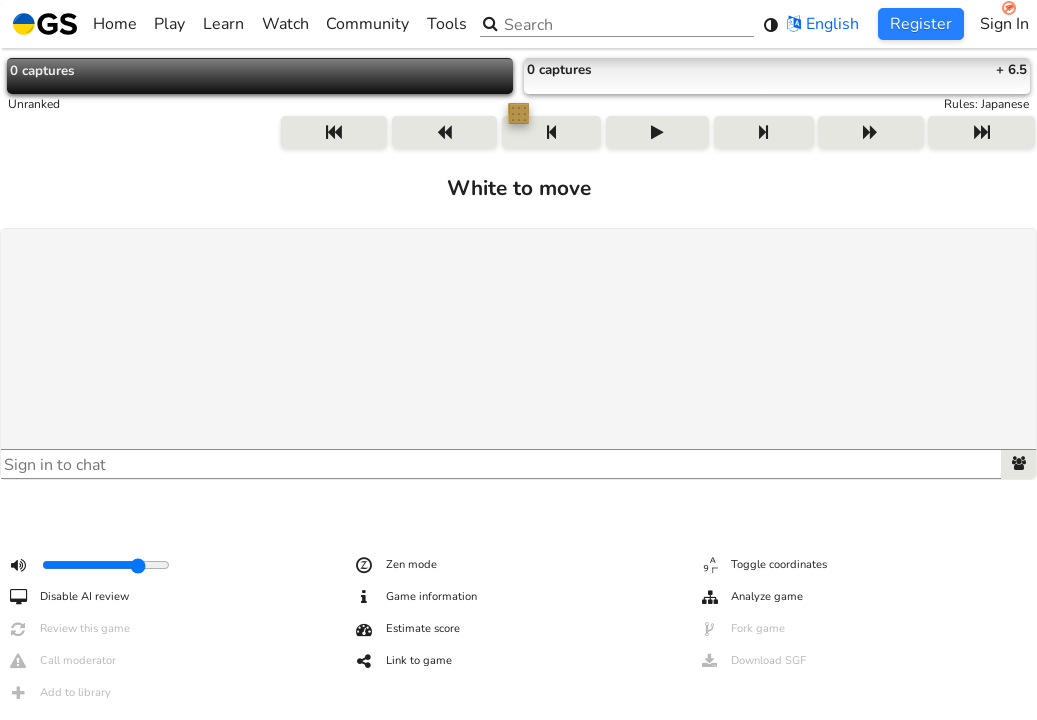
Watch (285, 24)
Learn (223, 24)
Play (169, 24)
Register (921, 24)
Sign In (1004, 24)
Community (367, 24)
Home (75, 24)
